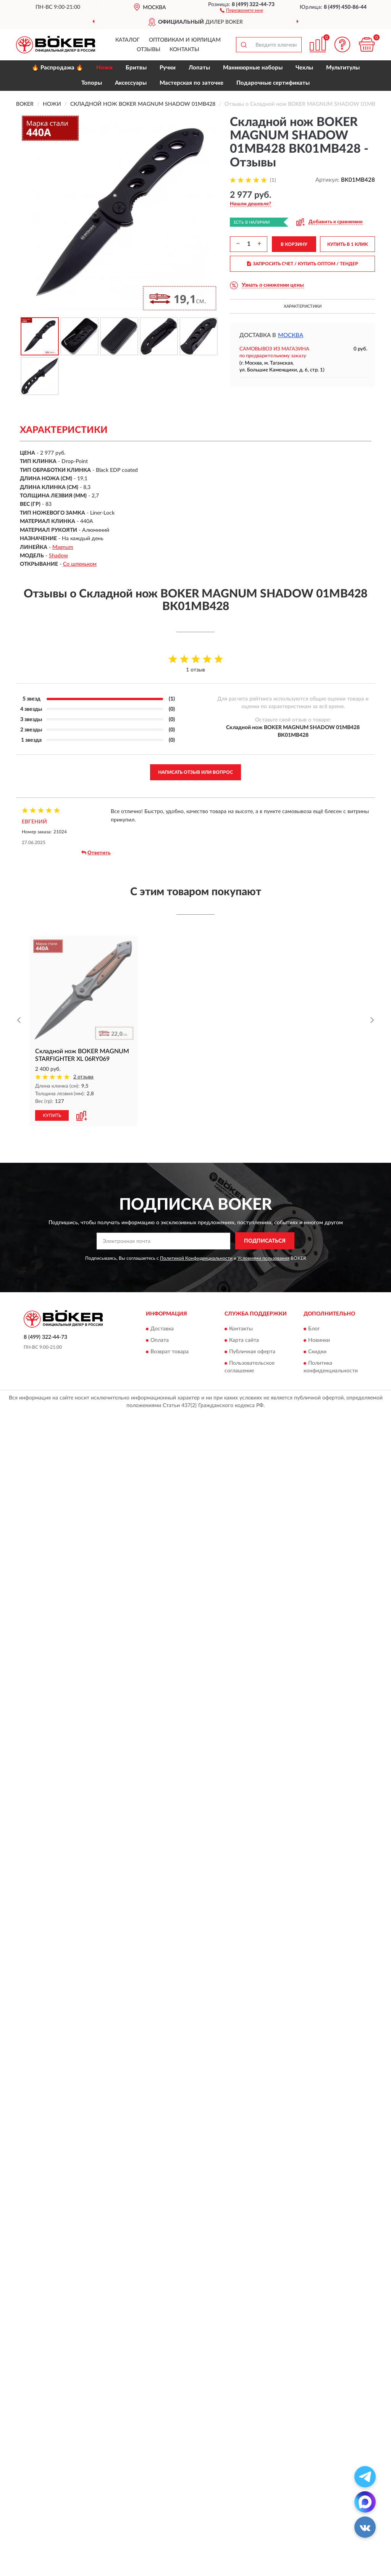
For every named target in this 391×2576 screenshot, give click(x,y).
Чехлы (304, 68)
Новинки (319, 1340)
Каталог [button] (127, 40)
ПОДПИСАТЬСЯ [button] (265, 1241)
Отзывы (148, 49)
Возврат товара (169, 1352)
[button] (241, 10)
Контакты (184, 49)
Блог (314, 1329)
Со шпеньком (80, 564)
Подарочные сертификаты (273, 83)
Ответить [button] (95, 852)
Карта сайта (244, 1340)
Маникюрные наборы (253, 68)
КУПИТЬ (52, 1116)
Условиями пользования (263, 1258)
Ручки (168, 68)
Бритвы (136, 68)
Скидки (317, 1352)
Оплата (159, 1340)
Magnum (62, 547)
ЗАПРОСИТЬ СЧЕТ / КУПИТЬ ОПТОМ (302, 263)
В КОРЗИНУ (294, 244)
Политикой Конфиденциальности (196, 1258)
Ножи (104, 68)
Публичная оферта (252, 1352)
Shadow (58, 555)
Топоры (91, 83)
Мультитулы (343, 68)
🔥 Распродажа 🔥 (57, 68)
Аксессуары (131, 83)
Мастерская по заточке (191, 83)
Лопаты (199, 68)
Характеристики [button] (303, 306)
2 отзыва (83, 1077)
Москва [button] (290, 335)
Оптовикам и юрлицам (185, 40)
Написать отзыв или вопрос (195, 772)
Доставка (162, 1329)
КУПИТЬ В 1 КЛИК (347, 244)
